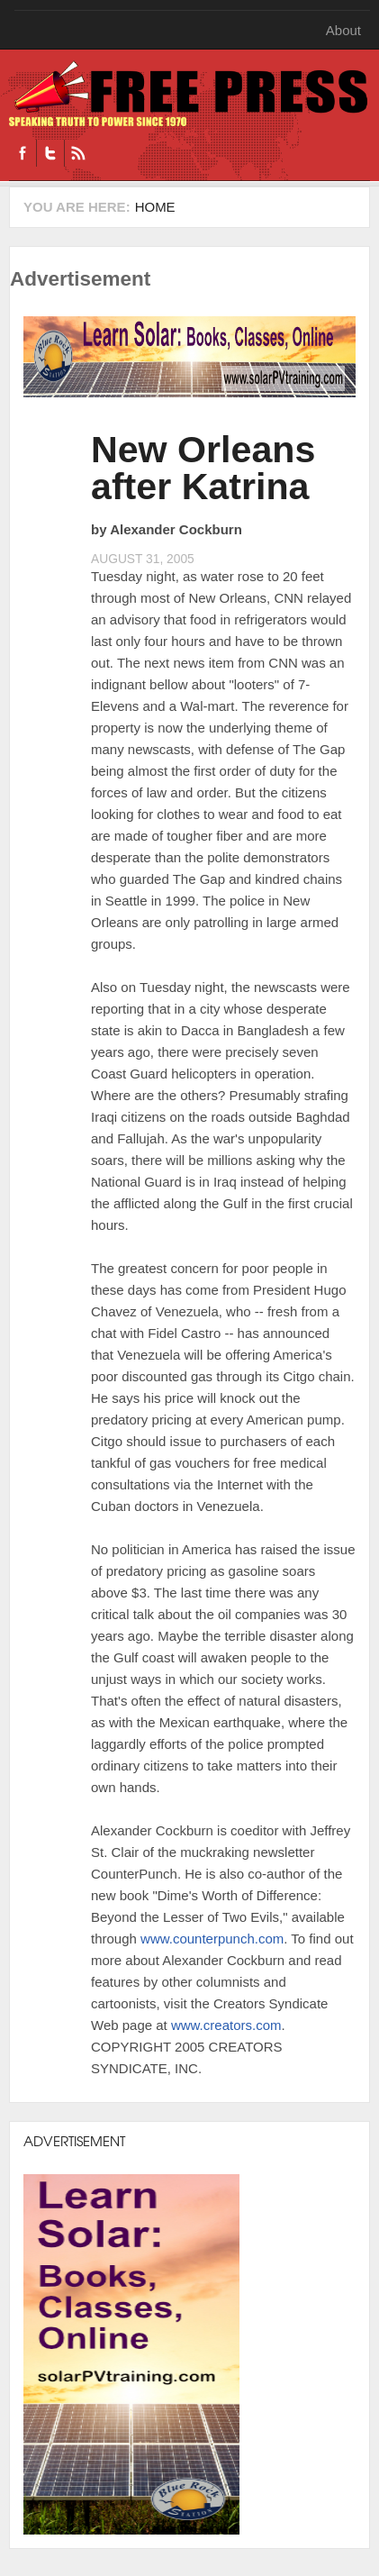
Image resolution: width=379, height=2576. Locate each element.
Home (155, 206)
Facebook (22, 153)
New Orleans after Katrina (203, 468)
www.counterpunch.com (212, 1938)
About (343, 30)
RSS (78, 153)
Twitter (50, 153)
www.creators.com (226, 2025)
